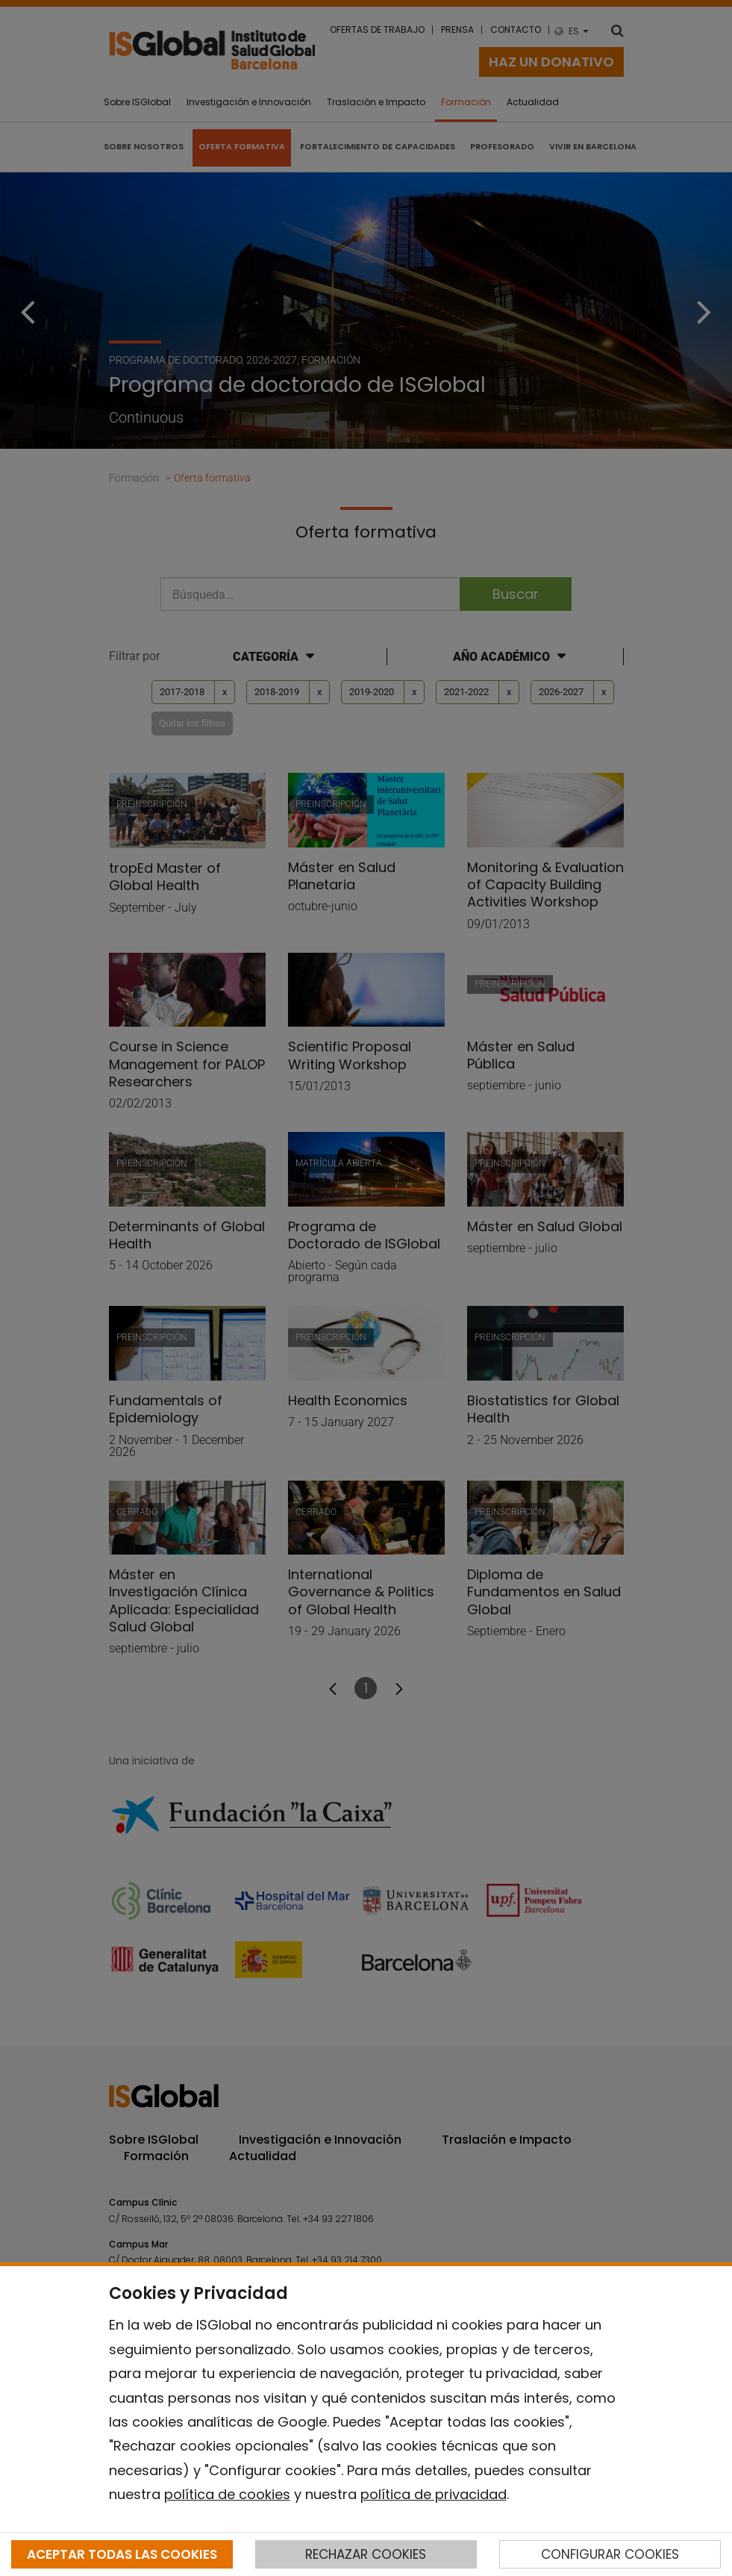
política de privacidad (433, 2494)
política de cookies (227, 2494)
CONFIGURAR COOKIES (610, 2554)
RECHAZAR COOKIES (365, 2554)
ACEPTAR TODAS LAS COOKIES (122, 2554)
